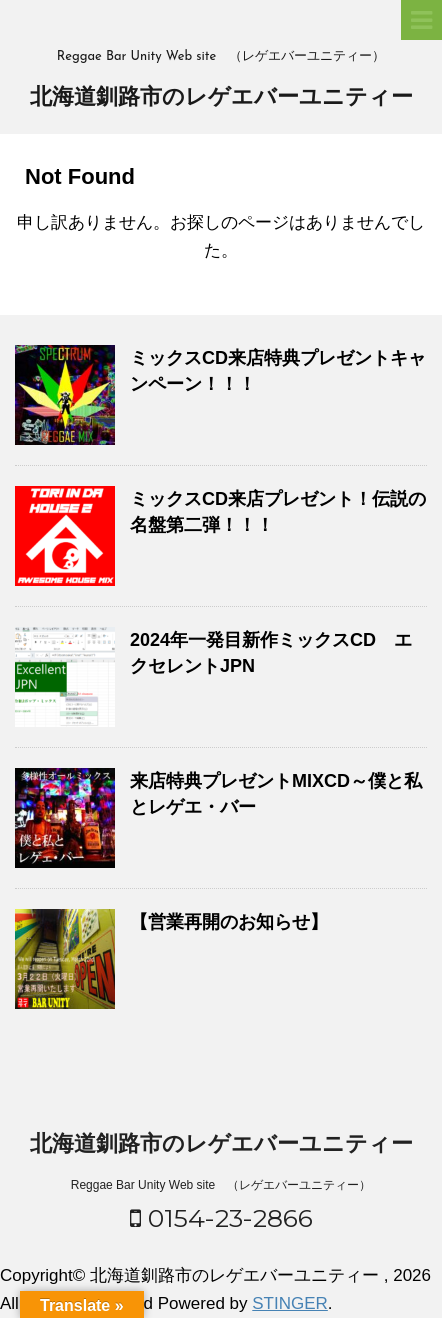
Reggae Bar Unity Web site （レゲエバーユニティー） (221, 1185)
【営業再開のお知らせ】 (229, 922)
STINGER (290, 1303)
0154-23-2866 (221, 1218)
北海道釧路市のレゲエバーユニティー (221, 98)
